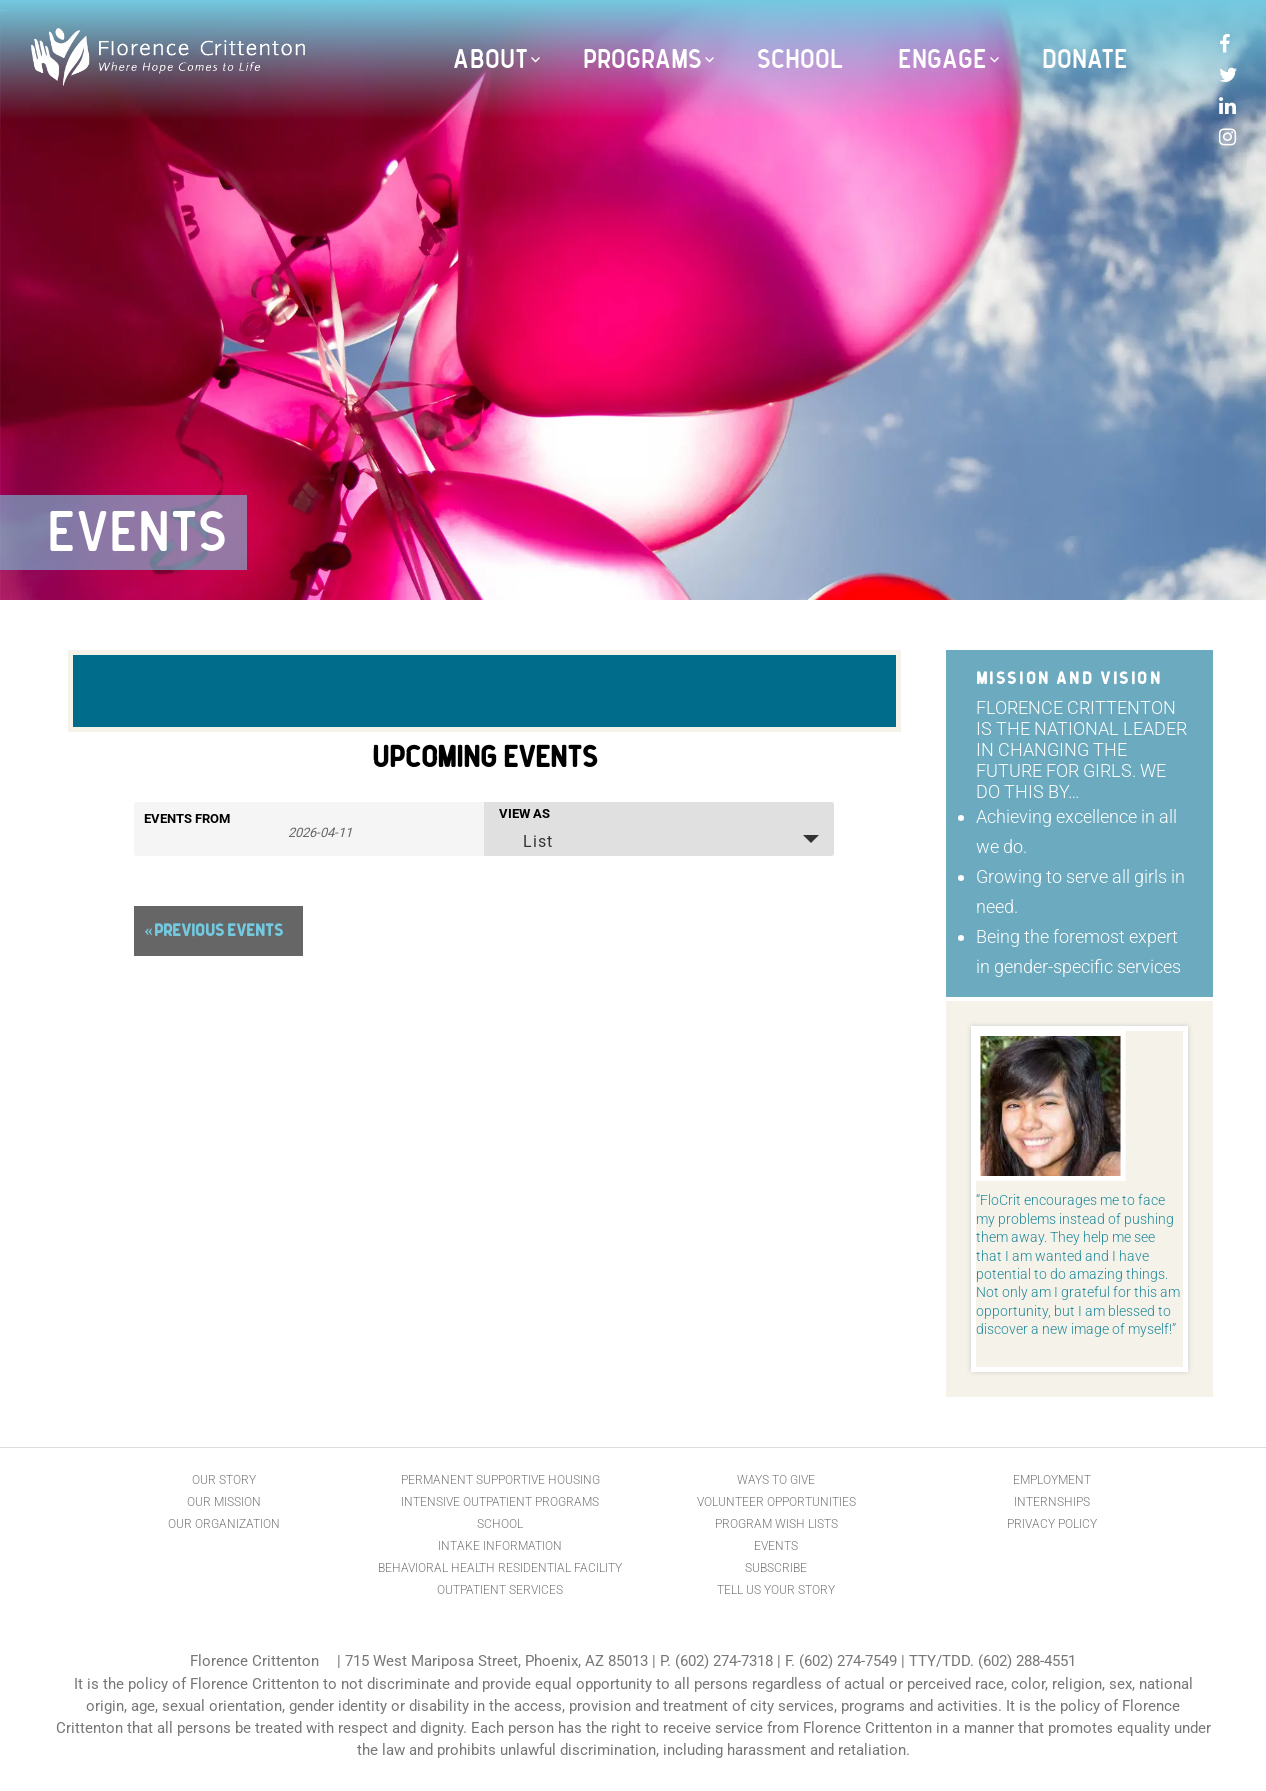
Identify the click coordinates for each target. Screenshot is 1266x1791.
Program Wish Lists (776, 1524)
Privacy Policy (1052, 1524)
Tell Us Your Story (776, 1590)
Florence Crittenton (254, 1661)
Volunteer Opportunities (776, 1502)
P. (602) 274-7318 (716, 1661)
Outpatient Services (500, 1590)
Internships (1052, 1502)
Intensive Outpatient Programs (500, 1502)
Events (776, 1546)
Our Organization (224, 1524)
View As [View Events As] (524, 813)
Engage (942, 60)
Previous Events (213, 931)
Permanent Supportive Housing (500, 1480)
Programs (642, 60)
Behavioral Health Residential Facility (500, 1568)
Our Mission (224, 1502)
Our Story (224, 1480)
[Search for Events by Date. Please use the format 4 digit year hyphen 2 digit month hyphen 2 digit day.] (320, 831)
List (525, 841)
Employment (1052, 1480)
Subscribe (776, 1568)
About (490, 60)
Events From (187, 818)
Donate (1085, 60)
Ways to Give (776, 1480)
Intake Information (500, 1546)
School (800, 60)
